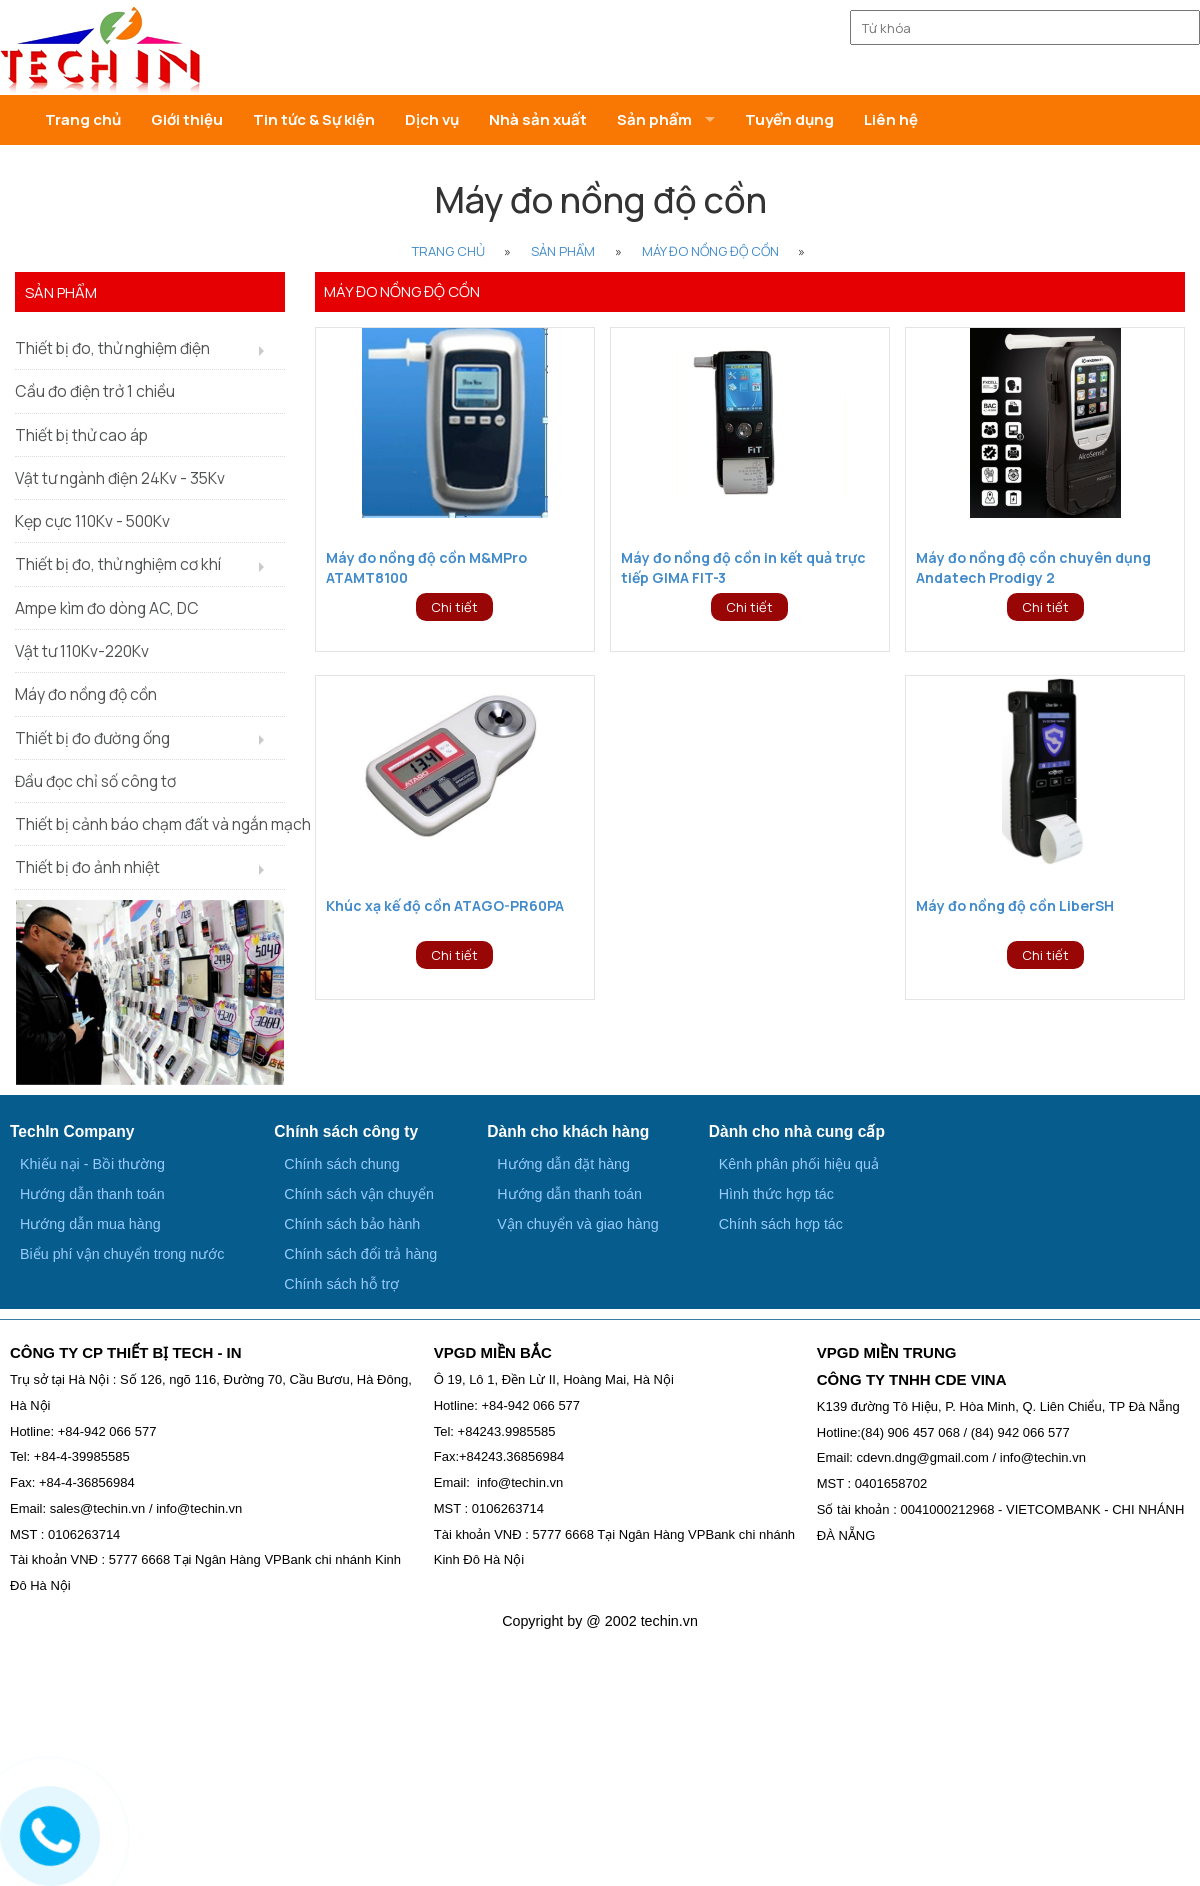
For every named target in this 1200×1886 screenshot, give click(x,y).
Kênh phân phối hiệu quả (799, 1164)
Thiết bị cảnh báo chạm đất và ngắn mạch (150, 824)
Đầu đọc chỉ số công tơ (95, 781)
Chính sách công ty (346, 1131)
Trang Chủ (448, 251)
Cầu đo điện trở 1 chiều (95, 391)
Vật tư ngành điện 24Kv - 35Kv (120, 478)
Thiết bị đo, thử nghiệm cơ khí (118, 564)
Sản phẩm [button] (654, 119)
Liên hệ (891, 119)
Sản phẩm (563, 251)
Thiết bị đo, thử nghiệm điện (112, 348)
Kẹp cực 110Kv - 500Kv (92, 521)
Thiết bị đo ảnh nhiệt (87, 867)
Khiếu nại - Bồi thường (92, 1164)
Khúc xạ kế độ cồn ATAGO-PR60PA (445, 905)
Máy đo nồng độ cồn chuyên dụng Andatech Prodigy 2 (1033, 567)
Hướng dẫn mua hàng (90, 1224)
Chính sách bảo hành (352, 1224)
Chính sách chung (341, 1164)
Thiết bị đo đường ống (92, 738)
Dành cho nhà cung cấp (797, 1131)
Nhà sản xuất (538, 119)
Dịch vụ (432, 119)
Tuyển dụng (789, 119)
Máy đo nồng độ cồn (710, 251)
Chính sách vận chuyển (359, 1194)
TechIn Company (72, 1131)
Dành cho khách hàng (568, 1131)
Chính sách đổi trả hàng (360, 1254)
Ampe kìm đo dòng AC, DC (107, 608)
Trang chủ (83, 119)
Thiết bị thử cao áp (81, 435)
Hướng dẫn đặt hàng (563, 1164)
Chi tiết (454, 607)
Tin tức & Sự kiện (314, 119)
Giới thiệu (187, 119)
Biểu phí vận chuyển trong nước (122, 1254)
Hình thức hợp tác (776, 1194)
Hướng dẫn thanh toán (92, 1194)
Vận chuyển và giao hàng (577, 1224)
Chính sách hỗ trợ (341, 1284)
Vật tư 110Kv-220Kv (82, 651)
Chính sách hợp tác (781, 1224)
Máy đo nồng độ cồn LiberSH (1015, 905)
